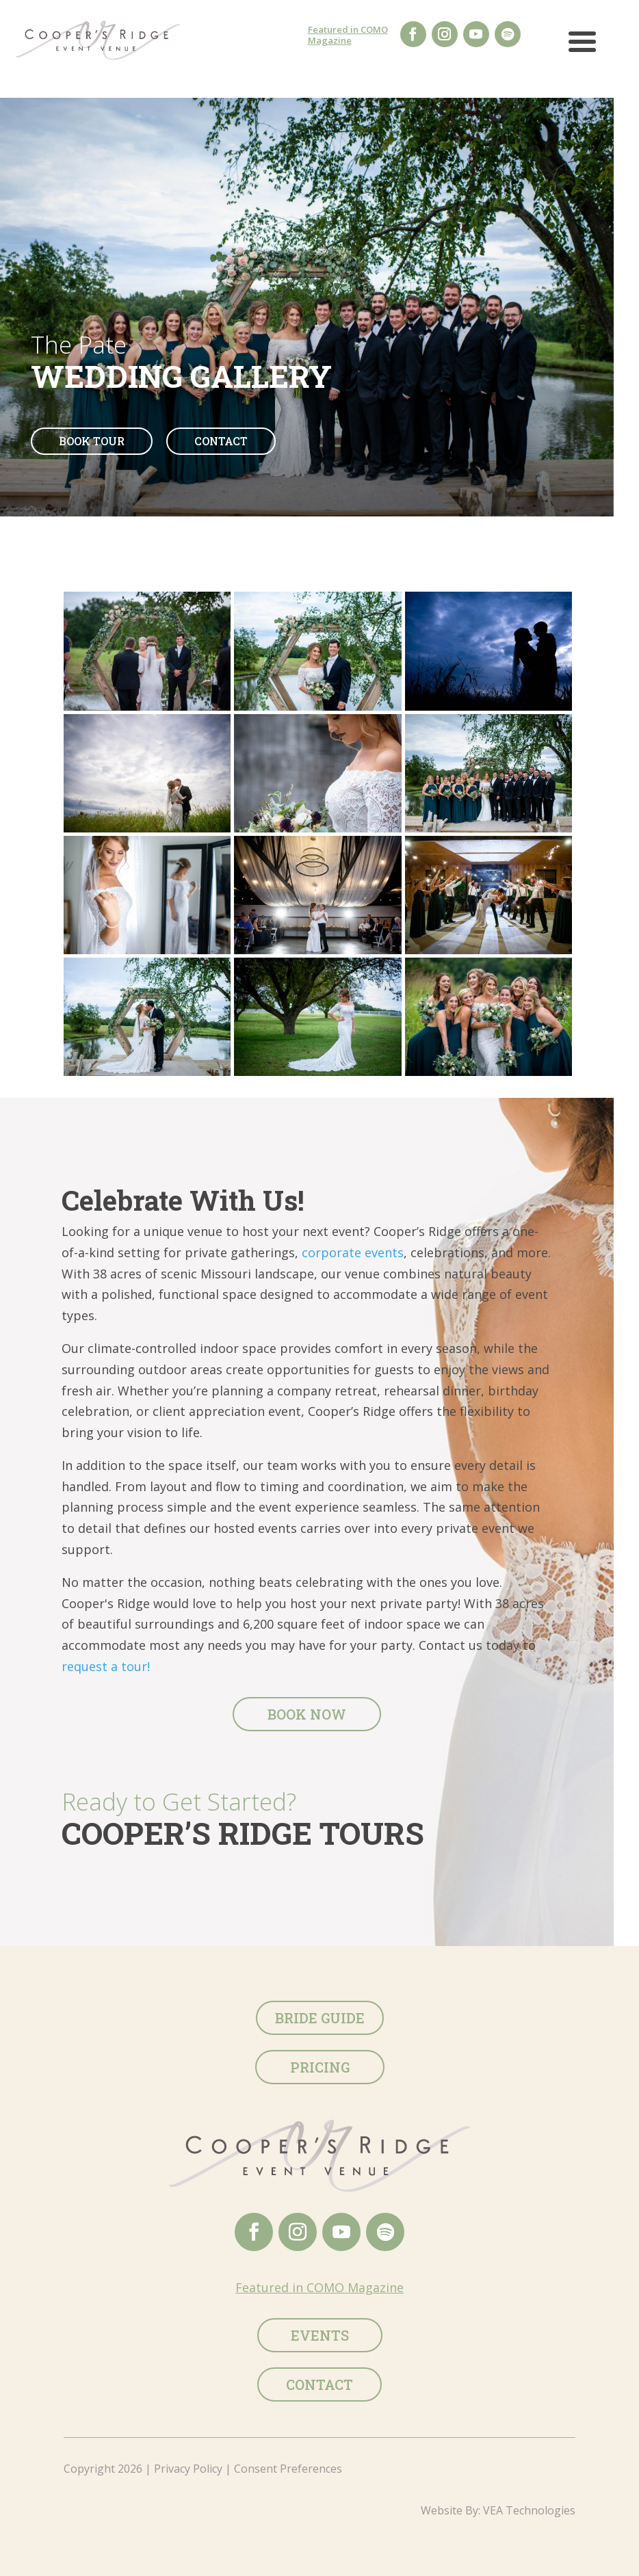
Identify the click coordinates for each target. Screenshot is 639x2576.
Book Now (307, 1714)
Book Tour (92, 441)
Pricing (320, 2067)
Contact (221, 441)
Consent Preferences (288, 2468)
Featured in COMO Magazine (348, 35)
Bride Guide (320, 2018)
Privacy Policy (188, 2468)
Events (320, 2335)
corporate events (353, 1252)
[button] (582, 47)
